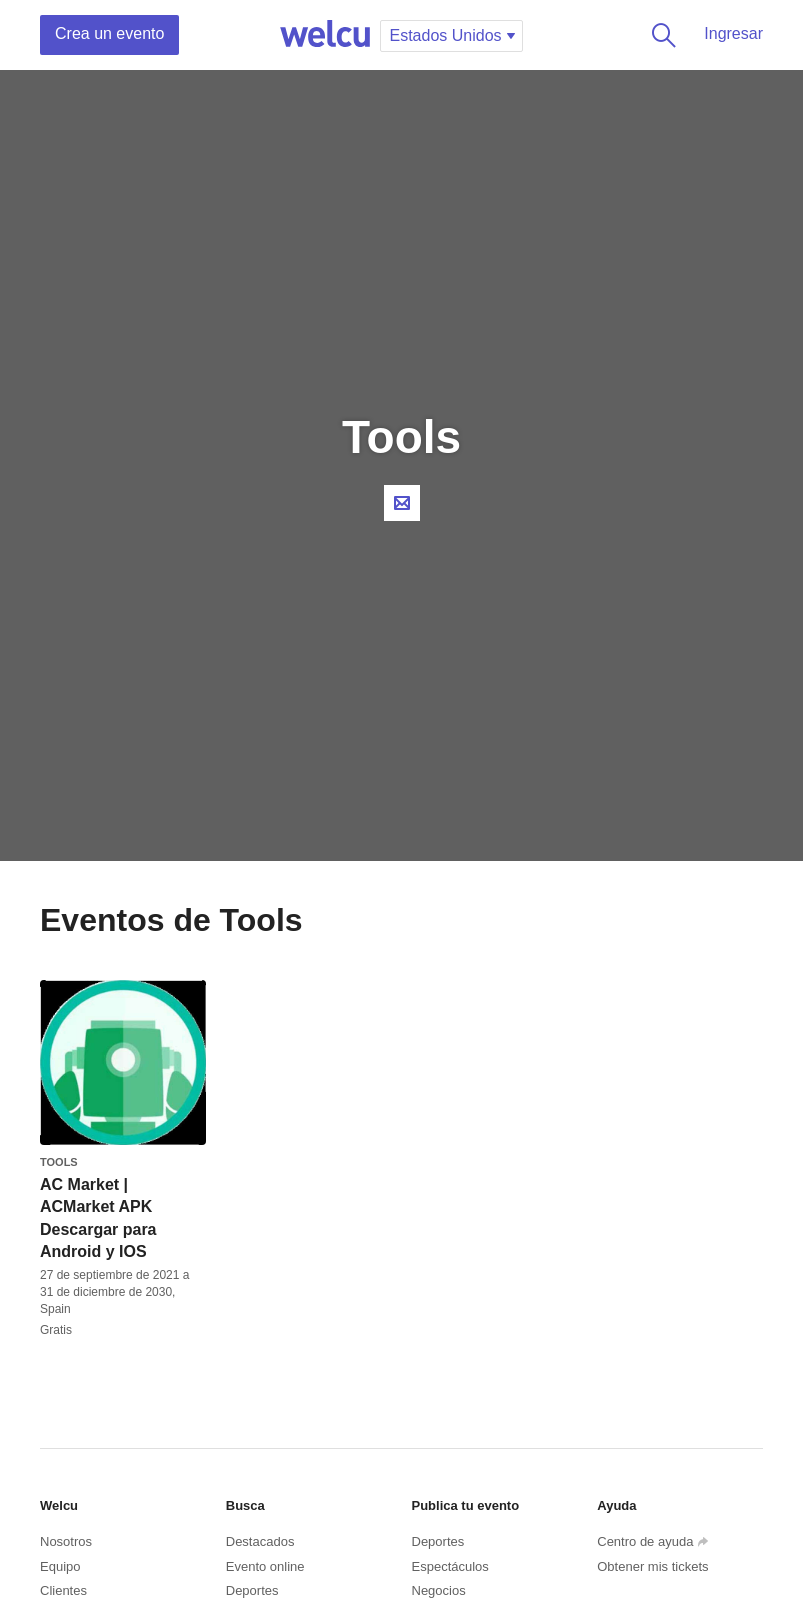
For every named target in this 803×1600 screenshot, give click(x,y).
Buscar (660, 35)
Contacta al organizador (402, 503)
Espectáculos (450, 1566)
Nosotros (66, 1541)
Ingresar (733, 33)
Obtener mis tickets (652, 1566)
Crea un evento (109, 33)
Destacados (260, 1541)
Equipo (60, 1566)
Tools (59, 1162)
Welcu (325, 35)
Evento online (265, 1566)
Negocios (439, 1590)
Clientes (63, 1590)
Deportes (252, 1590)
